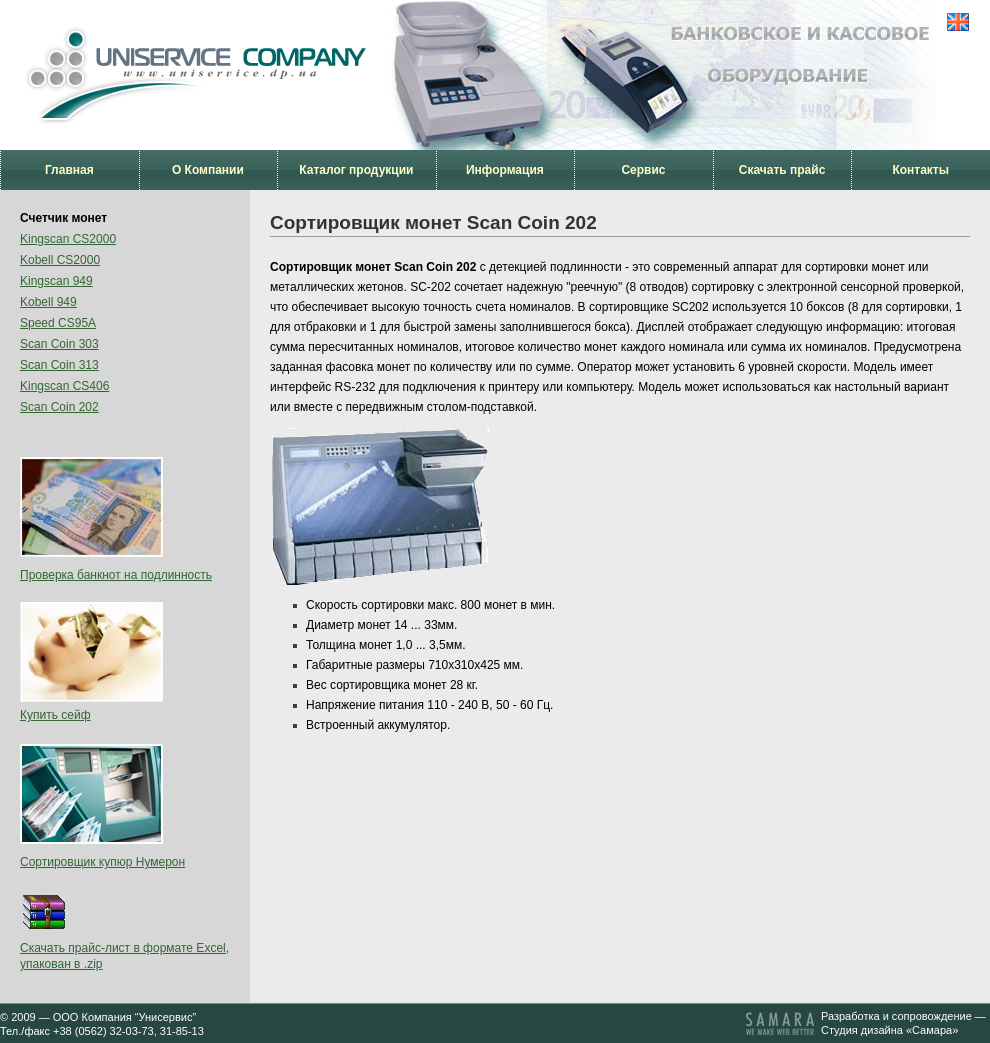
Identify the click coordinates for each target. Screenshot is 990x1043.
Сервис (643, 170)
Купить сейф (55, 715)
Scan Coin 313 (59, 365)
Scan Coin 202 (59, 407)
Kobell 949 (48, 302)
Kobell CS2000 (60, 260)
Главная (69, 170)
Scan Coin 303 (59, 344)
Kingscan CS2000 (68, 239)
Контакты (920, 170)
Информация (505, 170)
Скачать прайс (782, 170)
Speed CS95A (58, 323)
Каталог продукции (356, 170)
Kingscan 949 (56, 281)
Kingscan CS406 (64, 386)
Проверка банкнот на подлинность (116, 575)
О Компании (208, 170)
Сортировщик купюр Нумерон (102, 862)
